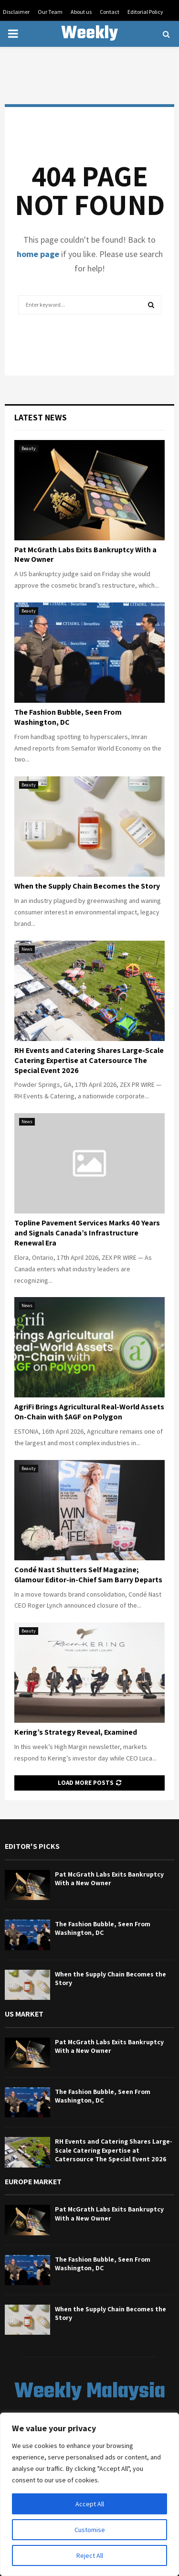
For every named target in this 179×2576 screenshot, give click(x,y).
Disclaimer (16, 11)
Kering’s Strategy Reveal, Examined (75, 1732)
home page (38, 253)
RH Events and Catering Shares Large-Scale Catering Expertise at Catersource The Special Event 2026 (89, 1060)
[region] (89, 2494)
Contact (109, 11)
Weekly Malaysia (90, 46)
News (26, 949)
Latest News (40, 417)
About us (81, 11)
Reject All (89, 2555)
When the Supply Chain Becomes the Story (87, 886)
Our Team (50, 11)
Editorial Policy (145, 11)
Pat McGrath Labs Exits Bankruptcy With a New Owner (85, 555)
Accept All (89, 2504)
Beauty (28, 448)
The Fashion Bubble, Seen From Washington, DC (68, 717)
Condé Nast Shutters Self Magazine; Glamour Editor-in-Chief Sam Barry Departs (88, 1575)
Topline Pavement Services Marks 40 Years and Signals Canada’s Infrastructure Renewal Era (87, 1233)
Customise (89, 2529)
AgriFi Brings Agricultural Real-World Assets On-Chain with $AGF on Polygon (89, 1412)
